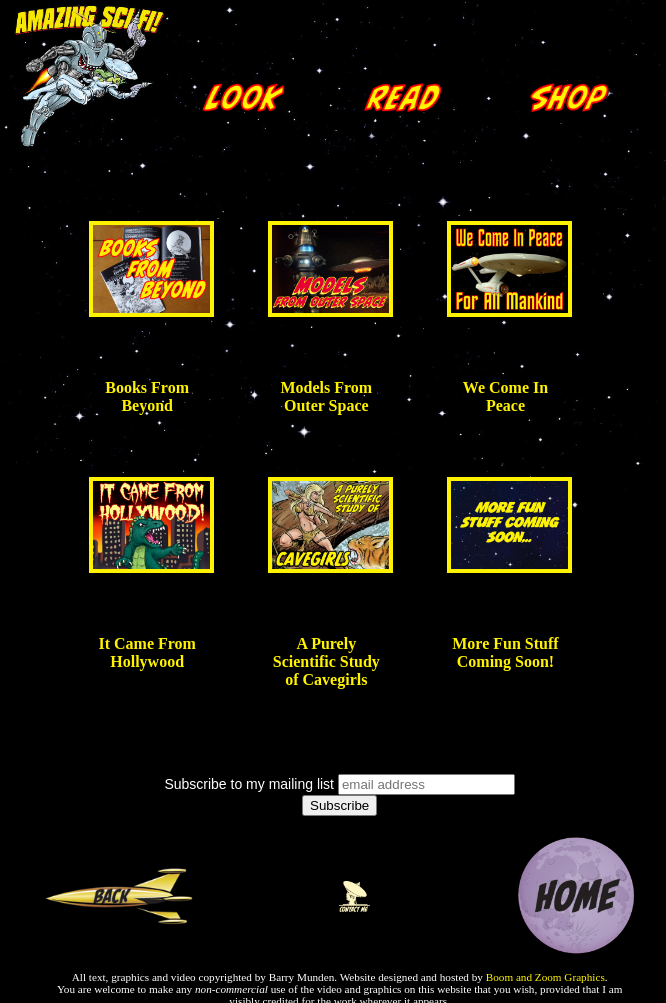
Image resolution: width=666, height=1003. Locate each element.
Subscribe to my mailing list (249, 784)
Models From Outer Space (326, 396)
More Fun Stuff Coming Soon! (505, 652)
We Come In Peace (505, 396)
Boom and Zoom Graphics (545, 977)
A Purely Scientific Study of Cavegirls (326, 661)
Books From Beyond (147, 396)
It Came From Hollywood (146, 652)
